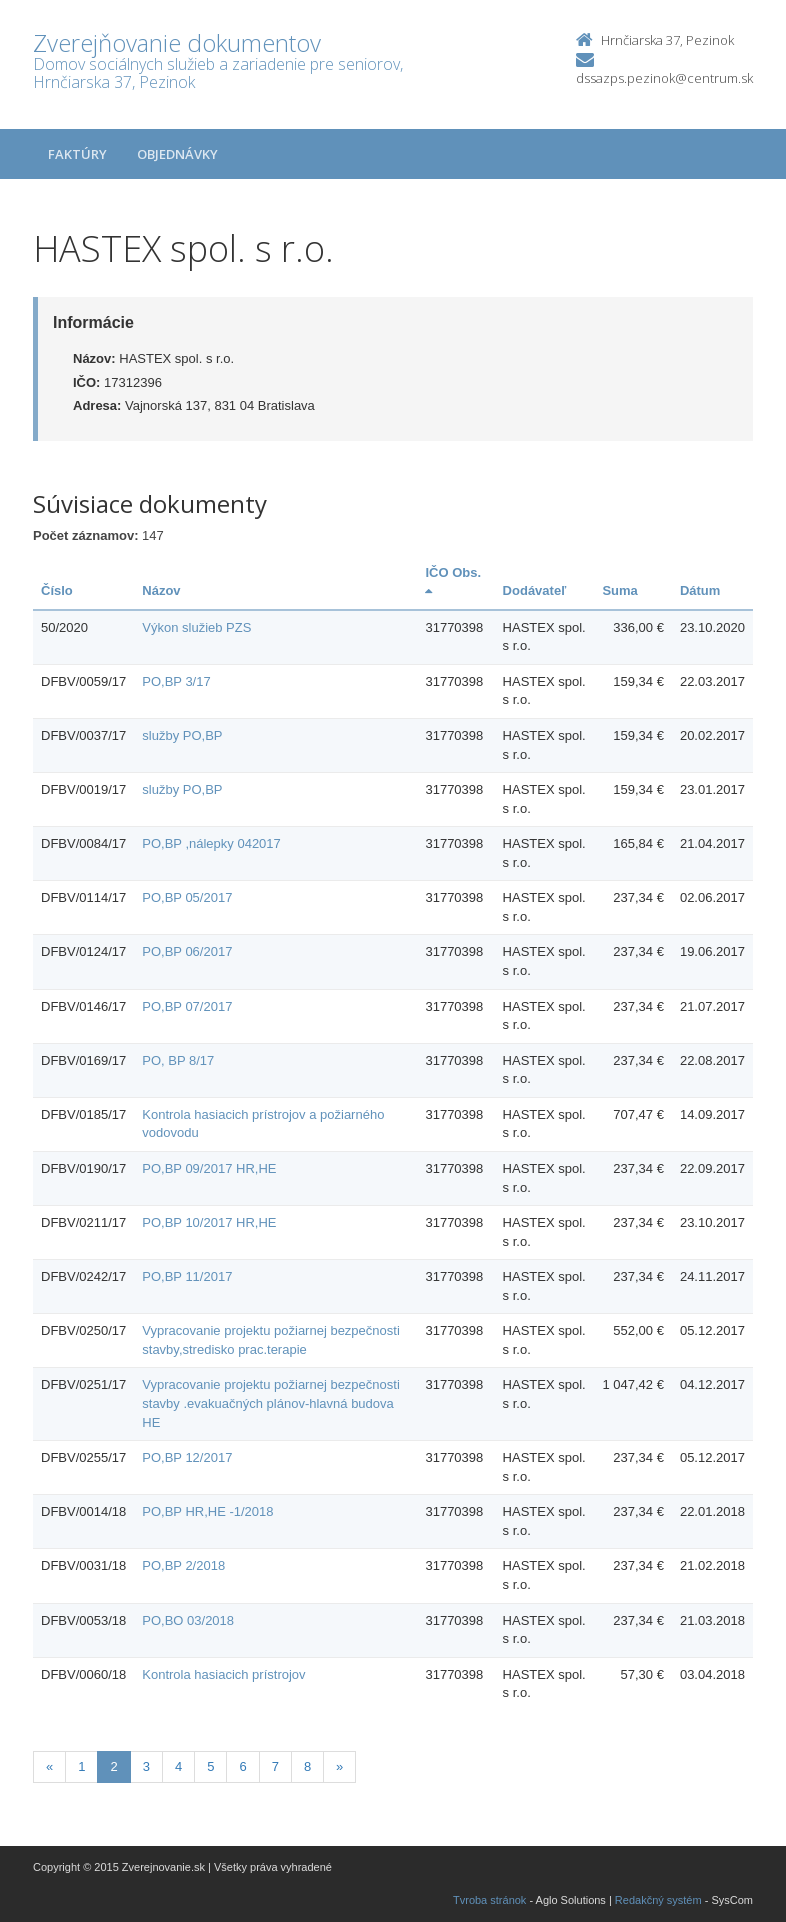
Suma (619, 590)
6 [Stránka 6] (242, 1766)
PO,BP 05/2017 (187, 897)
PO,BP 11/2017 (187, 1276)
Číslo (57, 590)
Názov (161, 590)
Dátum (700, 590)
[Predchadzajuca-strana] (49, 1767)
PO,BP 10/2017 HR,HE (209, 1222)
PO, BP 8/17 (178, 1060)
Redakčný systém (658, 1900)
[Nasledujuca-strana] (339, 1767)
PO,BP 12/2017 (187, 1457)
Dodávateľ (535, 590)
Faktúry (77, 154)
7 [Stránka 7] (275, 1766)
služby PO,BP (182, 735)
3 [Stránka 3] (146, 1766)
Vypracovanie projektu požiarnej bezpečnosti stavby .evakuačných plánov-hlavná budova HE (271, 1403)
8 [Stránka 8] (307, 1766)
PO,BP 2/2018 (183, 1565)
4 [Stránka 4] (178, 1766)
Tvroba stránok (489, 1900)
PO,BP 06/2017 (187, 951)
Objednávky (177, 154)
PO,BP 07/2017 (187, 1006)
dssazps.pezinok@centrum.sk (664, 78)
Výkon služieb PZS (196, 627)
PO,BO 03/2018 (188, 1620)
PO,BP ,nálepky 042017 (211, 843)
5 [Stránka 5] (210, 1766)
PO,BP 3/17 (176, 681)
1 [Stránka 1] (81, 1766)
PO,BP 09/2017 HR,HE (209, 1168)
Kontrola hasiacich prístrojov (223, 1674)
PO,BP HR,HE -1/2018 (207, 1511)
